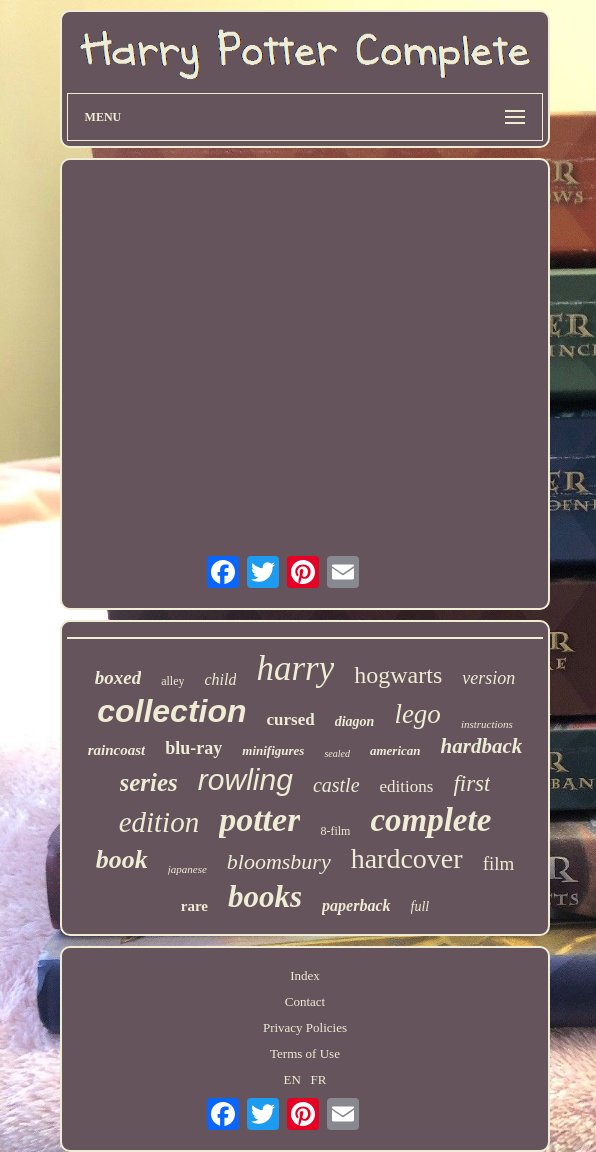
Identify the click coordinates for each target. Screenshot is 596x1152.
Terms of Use (305, 1053)
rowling (245, 779)
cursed (291, 719)
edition (159, 822)
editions (407, 786)
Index (305, 975)
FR (319, 1079)
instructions (487, 724)
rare (194, 906)
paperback (356, 905)
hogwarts (398, 675)
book (122, 859)
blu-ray (193, 748)
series (149, 782)
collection (171, 711)
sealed (337, 753)
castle (336, 785)
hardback (482, 746)
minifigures (273, 750)
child (220, 679)
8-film (335, 831)
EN (291, 1079)
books (265, 896)
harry (295, 668)
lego (417, 714)
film (499, 863)
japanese (187, 869)
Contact (305, 1001)
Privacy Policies (305, 1027)
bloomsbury (279, 861)
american (395, 750)
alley (172, 681)
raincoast (117, 750)
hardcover (407, 858)
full (420, 906)
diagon (355, 721)
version (488, 678)
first (471, 783)
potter (259, 819)
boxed (118, 677)
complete (430, 820)
